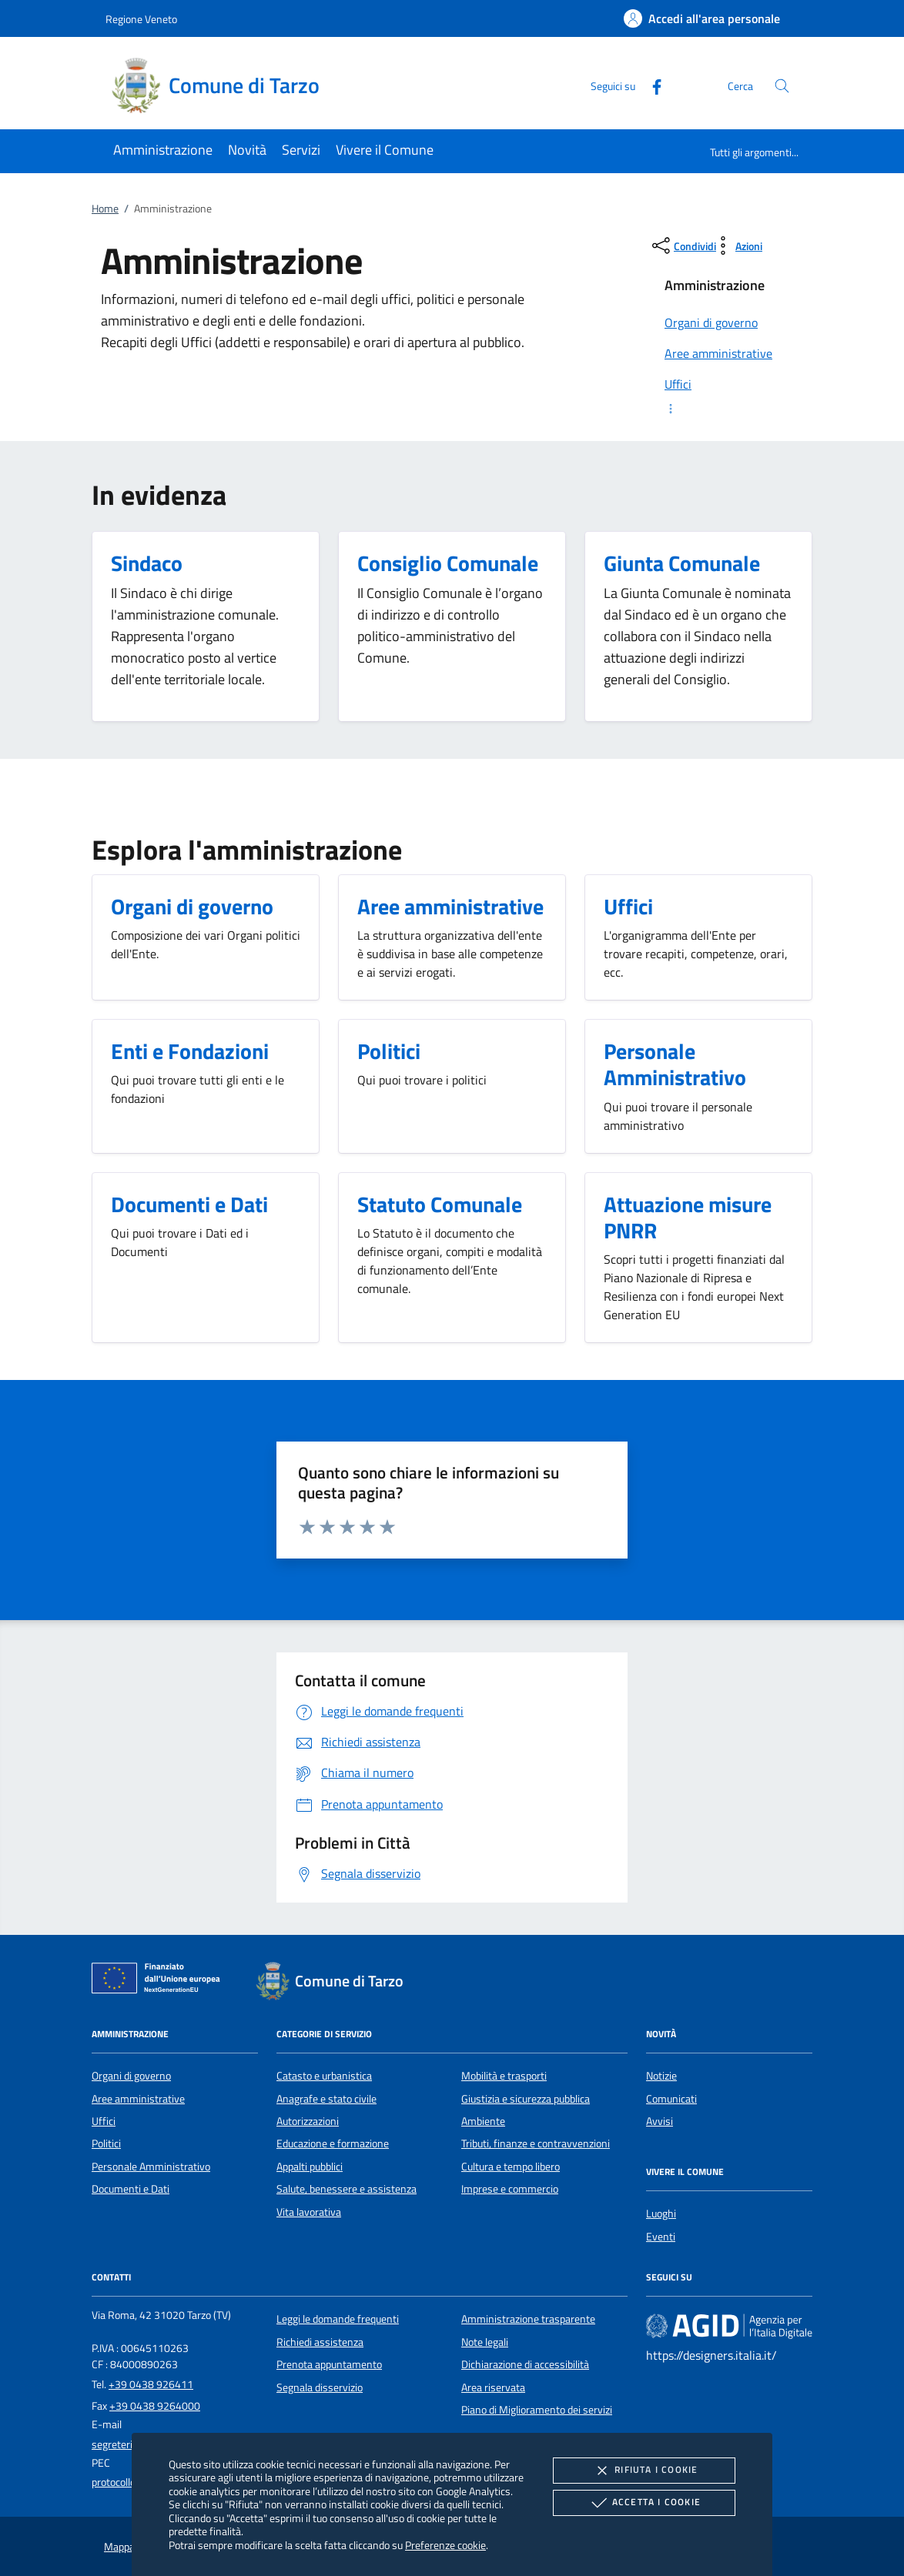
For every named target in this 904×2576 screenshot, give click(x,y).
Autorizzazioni (307, 2121)
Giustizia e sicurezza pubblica (525, 2098)
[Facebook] (650, 85)
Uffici (104, 2121)
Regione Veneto (141, 19)
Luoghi (661, 2213)
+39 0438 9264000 (154, 2405)
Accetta (644, 2503)
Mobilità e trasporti (504, 2075)
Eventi (660, 2236)
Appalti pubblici (309, 2166)
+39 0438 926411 (151, 2384)
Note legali (484, 2342)
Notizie (661, 2075)
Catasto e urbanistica (324, 2075)
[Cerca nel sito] (782, 85)
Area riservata (493, 2387)
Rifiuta (644, 2470)
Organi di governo (131, 2075)
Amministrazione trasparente (528, 2318)
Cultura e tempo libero (510, 2166)
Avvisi (659, 2121)
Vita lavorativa (308, 2211)
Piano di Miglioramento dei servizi (536, 2409)
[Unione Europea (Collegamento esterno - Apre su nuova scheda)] (160, 1981)
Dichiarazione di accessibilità (525, 2364)
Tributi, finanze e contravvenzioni (535, 2143)
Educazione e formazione (332, 2143)
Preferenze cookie (445, 2545)
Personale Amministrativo (151, 2166)
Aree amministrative (138, 2098)
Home (105, 208)
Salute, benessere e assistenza (346, 2188)
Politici (106, 2143)
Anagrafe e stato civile (326, 2098)
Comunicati (671, 2098)
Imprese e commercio (509, 2188)
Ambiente (483, 2121)
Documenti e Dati (130, 2188)
